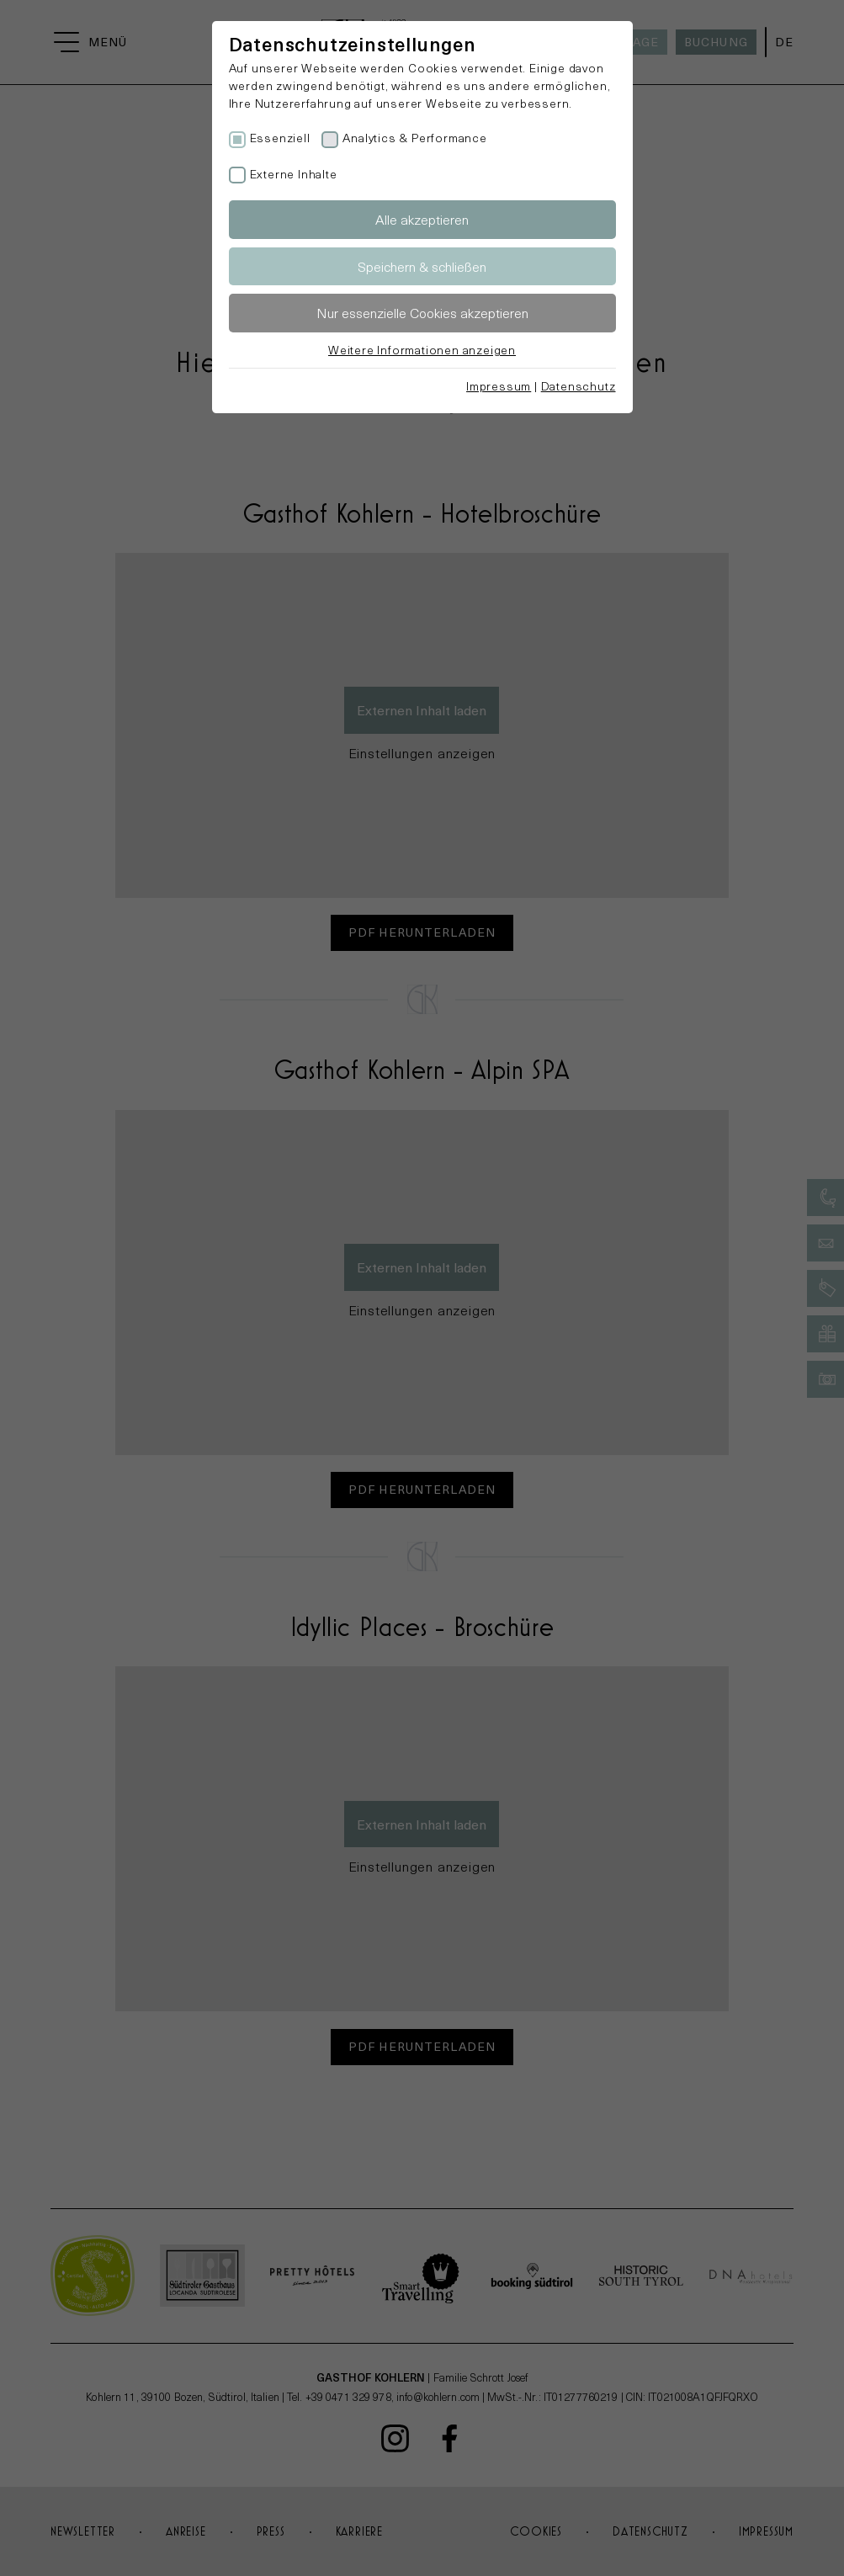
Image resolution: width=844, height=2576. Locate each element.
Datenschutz (578, 386)
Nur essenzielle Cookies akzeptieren (422, 312)
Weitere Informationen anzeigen (422, 350)
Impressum (498, 386)
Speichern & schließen (422, 266)
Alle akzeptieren (422, 219)
